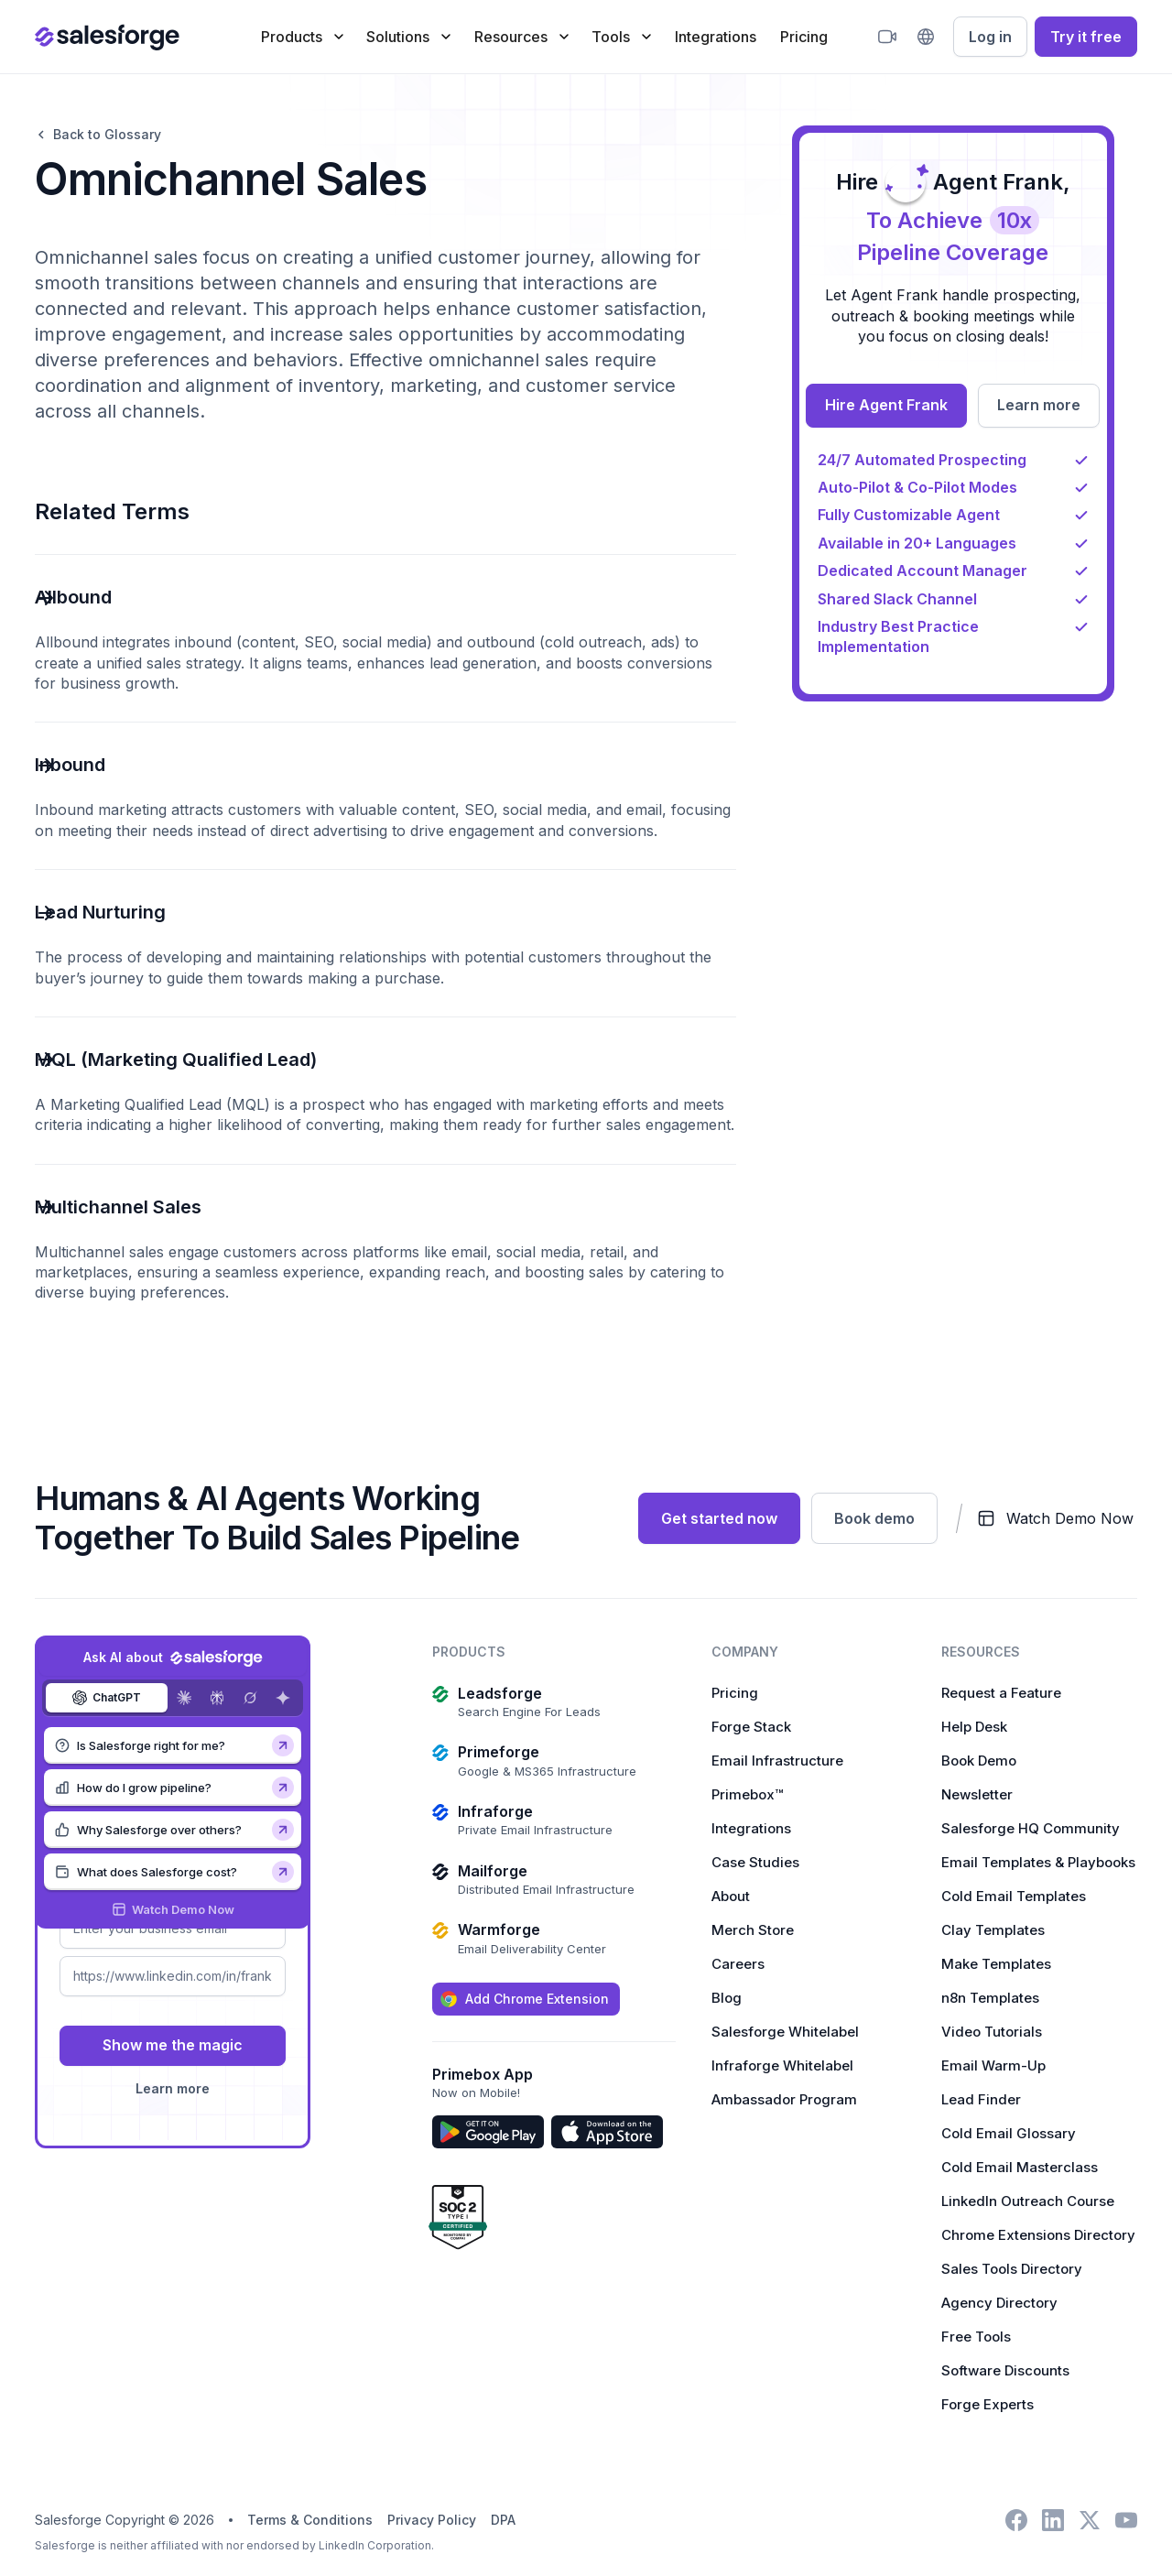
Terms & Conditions (310, 2519)
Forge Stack (751, 1726)
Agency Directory (999, 2302)
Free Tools (976, 2336)
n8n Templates (990, 1997)
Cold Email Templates (1013, 1896)
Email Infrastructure (777, 1760)
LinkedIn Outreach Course (1027, 2201)
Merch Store (752, 1930)
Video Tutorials (991, 2031)
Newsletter (977, 1794)
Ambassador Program (784, 2099)
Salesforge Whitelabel (785, 2031)
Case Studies (755, 1862)
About (730, 1896)
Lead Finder (981, 2099)
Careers (738, 1964)
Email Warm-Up (993, 2065)
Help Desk (974, 1726)
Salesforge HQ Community (1030, 1828)
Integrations (715, 36)
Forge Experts (987, 2404)
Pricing (804, 36)
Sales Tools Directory (1011, 2268)
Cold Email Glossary (1008, 2133)
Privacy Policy (431, 2519)
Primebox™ (747, 1794)
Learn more (173, 2088)
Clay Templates (993, 1930)
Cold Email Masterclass (1019, 2167)
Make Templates (996, 1964)
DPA (503, 2519)
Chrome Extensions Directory (1038, 2235)
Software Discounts (1005, 2370)
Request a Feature (1001, 1692)
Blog (726, 1997)
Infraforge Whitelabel (782, 2065)
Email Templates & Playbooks (1038, 1862)
